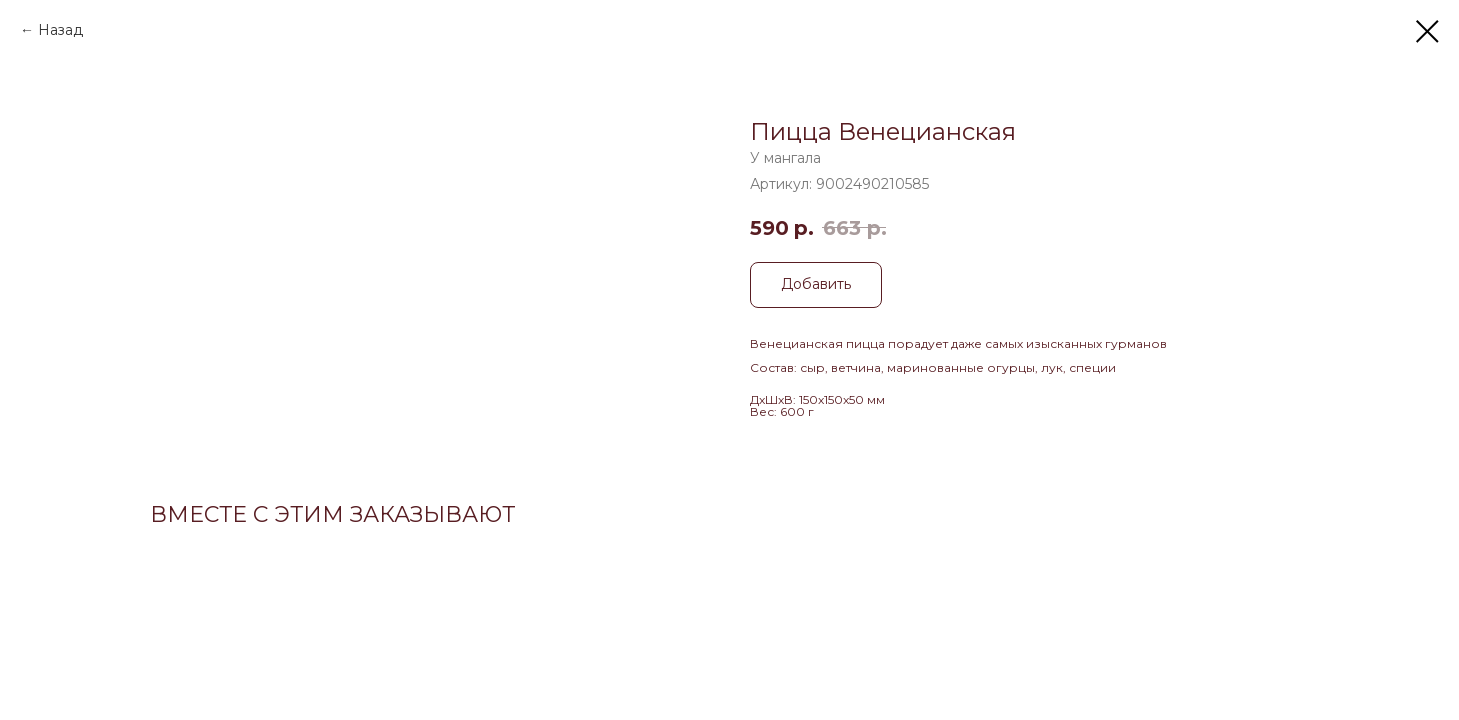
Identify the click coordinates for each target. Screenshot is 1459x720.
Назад (60, 30)
